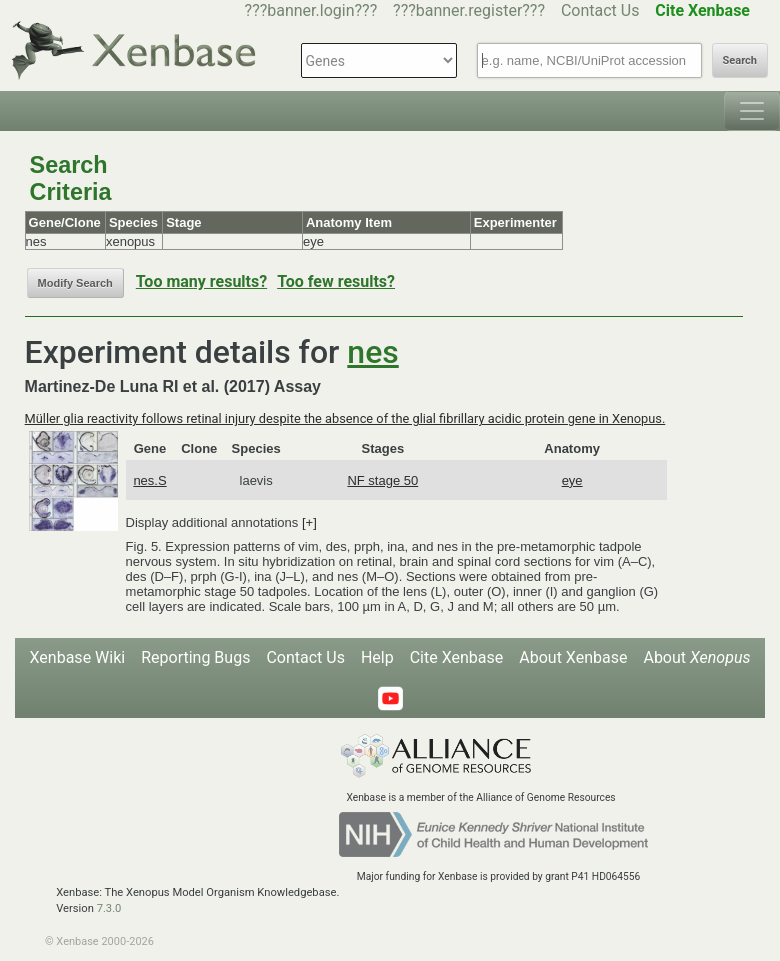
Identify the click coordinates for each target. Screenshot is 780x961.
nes (372, 352)
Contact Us (600, 10)
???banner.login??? (311, 10)
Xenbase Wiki (78, 657)
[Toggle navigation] (752, 111)
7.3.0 (109, 908)
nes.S (149, 480)
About (696, 657)
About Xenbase (573, 657)
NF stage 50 (382, 480)
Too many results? (201, 281)
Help (377, 657)
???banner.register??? (469, 10)
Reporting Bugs (195, 657)
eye (572, 480)
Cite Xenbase (457, 657)
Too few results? (336, 281)
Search (740, 60)
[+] (309, 522)
